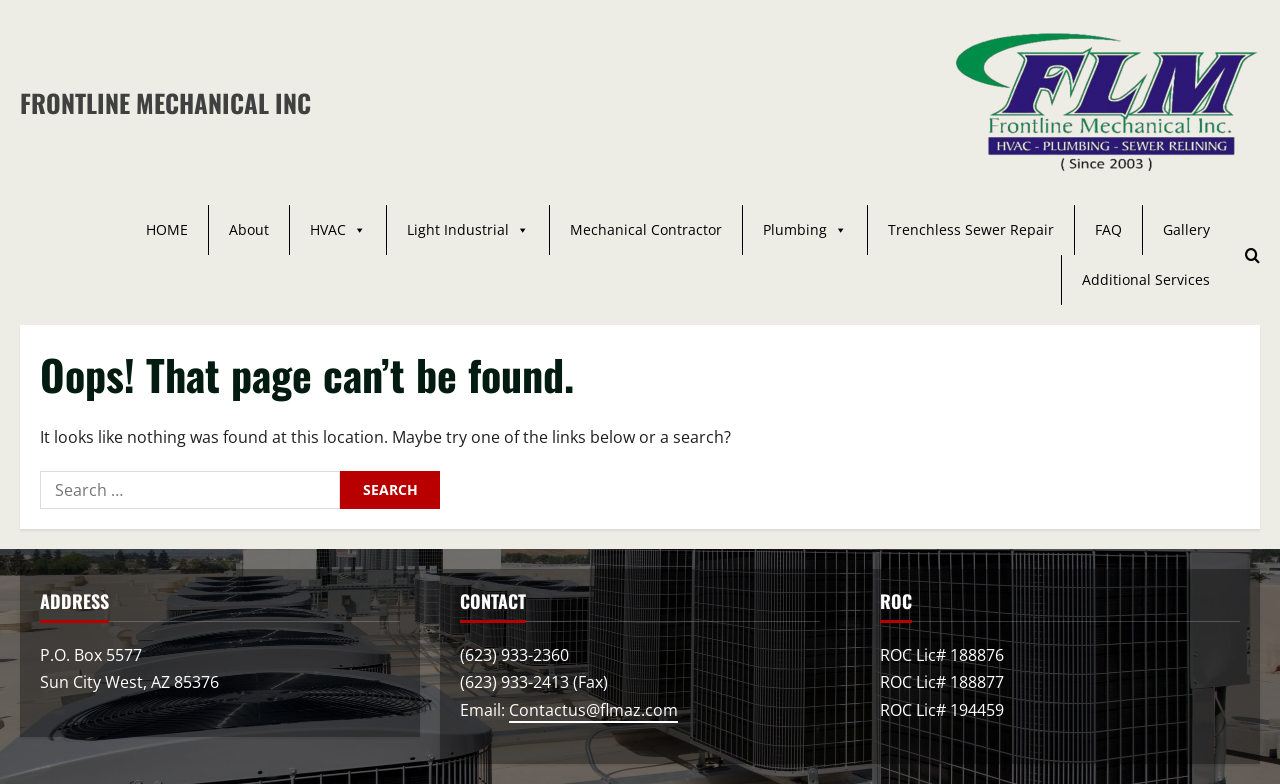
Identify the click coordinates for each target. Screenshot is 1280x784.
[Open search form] (1252, 255)
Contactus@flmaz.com (593, 710)
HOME (167, 229)
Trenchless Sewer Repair (971, 229)
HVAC (338, 230)
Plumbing (805, 230)
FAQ (1108, 229)
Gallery (1186, 229)
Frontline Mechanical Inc (165, 102)
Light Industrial (468, 230)
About (249, 229)
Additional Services (1146, 279)
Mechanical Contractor (646, 229)
